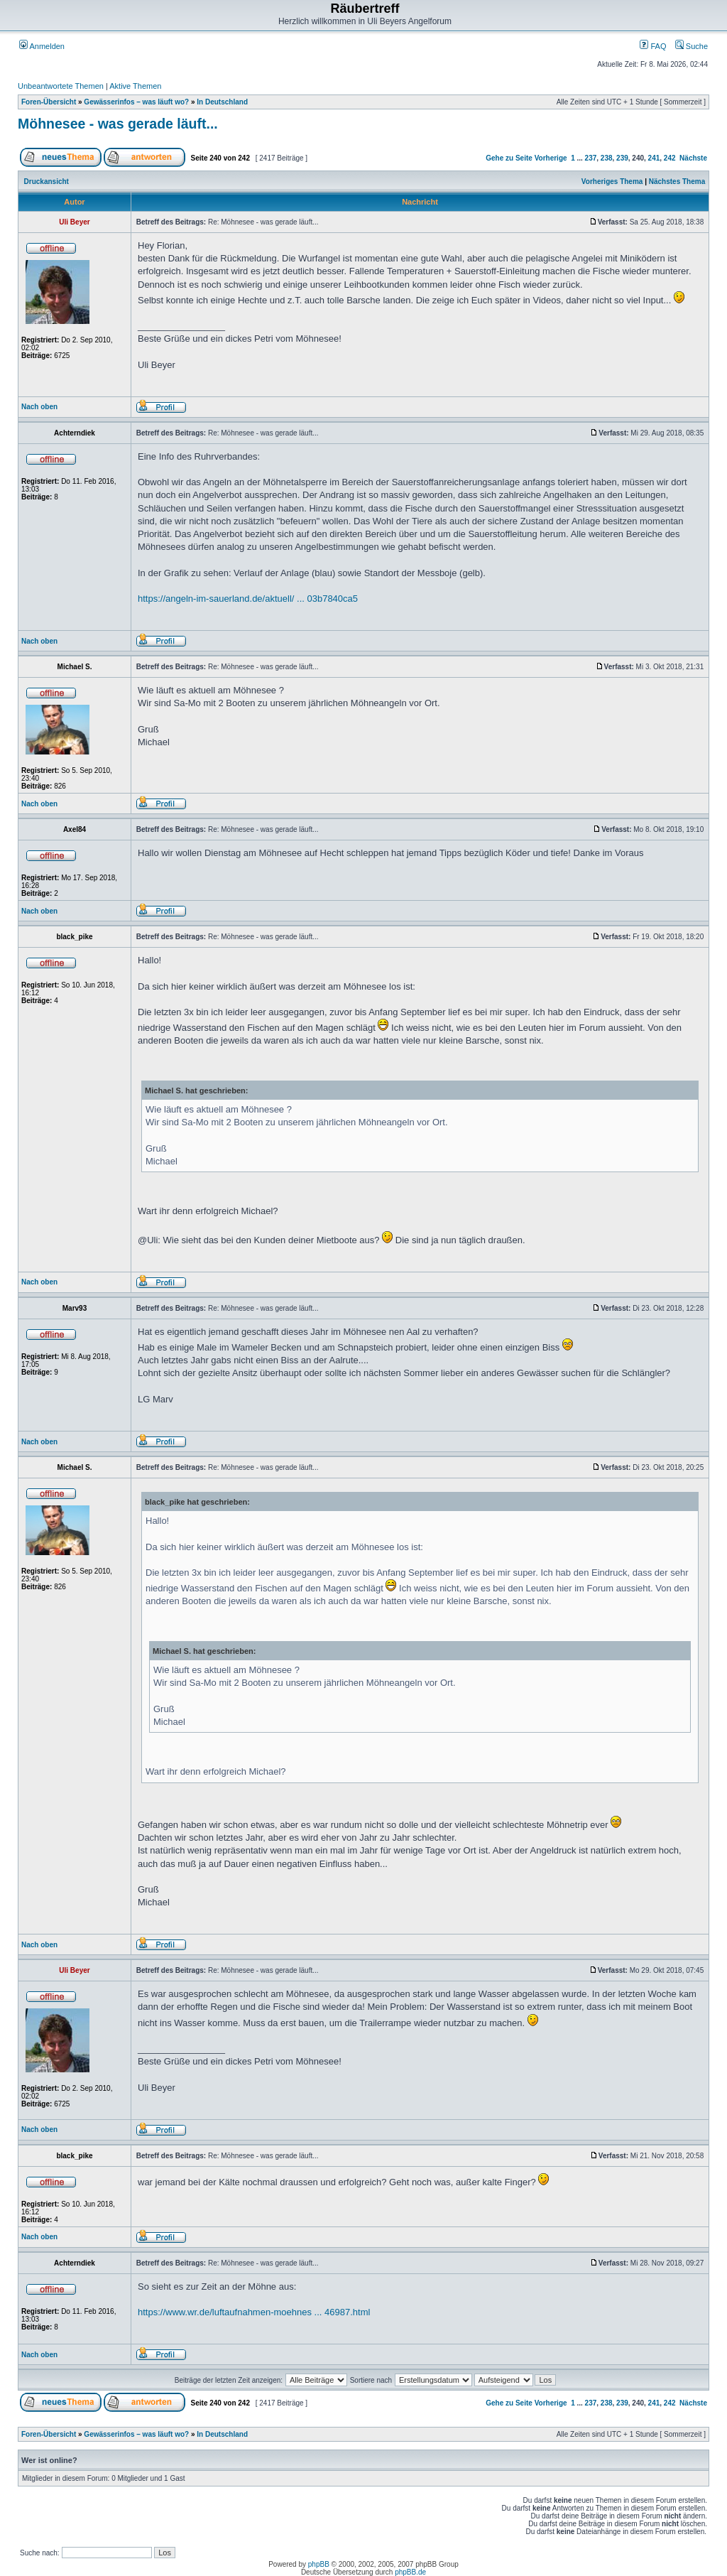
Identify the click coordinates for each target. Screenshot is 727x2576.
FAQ (653, 46)
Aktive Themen (135, 86)
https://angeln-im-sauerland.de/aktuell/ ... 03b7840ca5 (248, 598)
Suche (691, 46)
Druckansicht (46, 181)
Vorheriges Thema (612, 181)
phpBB (318, 2564)
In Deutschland (222, 102)
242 (670, 158)
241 (654, 158)
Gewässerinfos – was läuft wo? (136, 102)
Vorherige (551, 158)
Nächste (693, 158)
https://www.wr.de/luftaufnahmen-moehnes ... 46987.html (254, 2312)
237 (591, 158)
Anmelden (42, 46)
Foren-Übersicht (48, 102)
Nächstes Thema (677, 181)
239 (622, 158)
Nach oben (39, 407)
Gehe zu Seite (509, 158)
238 (607, 158)
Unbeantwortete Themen (61, 86)
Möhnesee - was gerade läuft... (118, 123)
